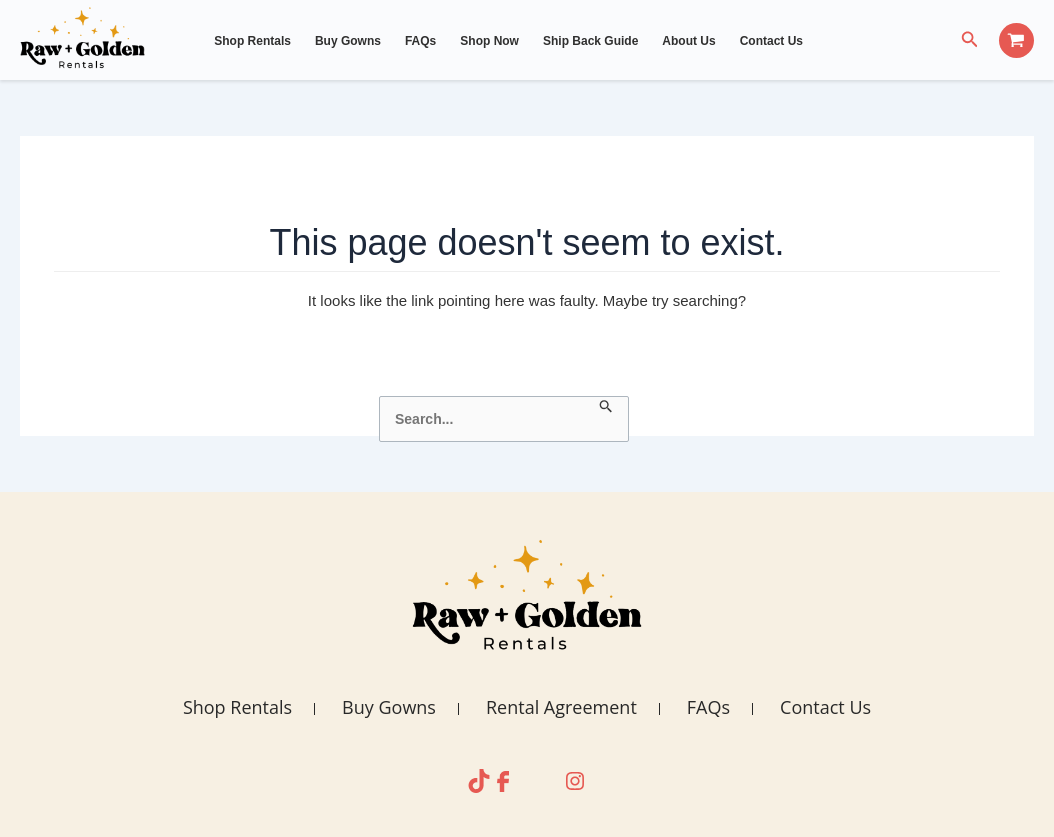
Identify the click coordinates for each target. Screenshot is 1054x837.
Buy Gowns (348, 41)
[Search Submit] (606, 407)
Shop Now (489, 41)
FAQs (420, 41)
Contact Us (771, 41)
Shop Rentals (252, 41)
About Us (688, 41)
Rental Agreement (561, 707)
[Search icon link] (970, 40)
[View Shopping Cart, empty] (1016, 40)
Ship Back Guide (590, 41)
